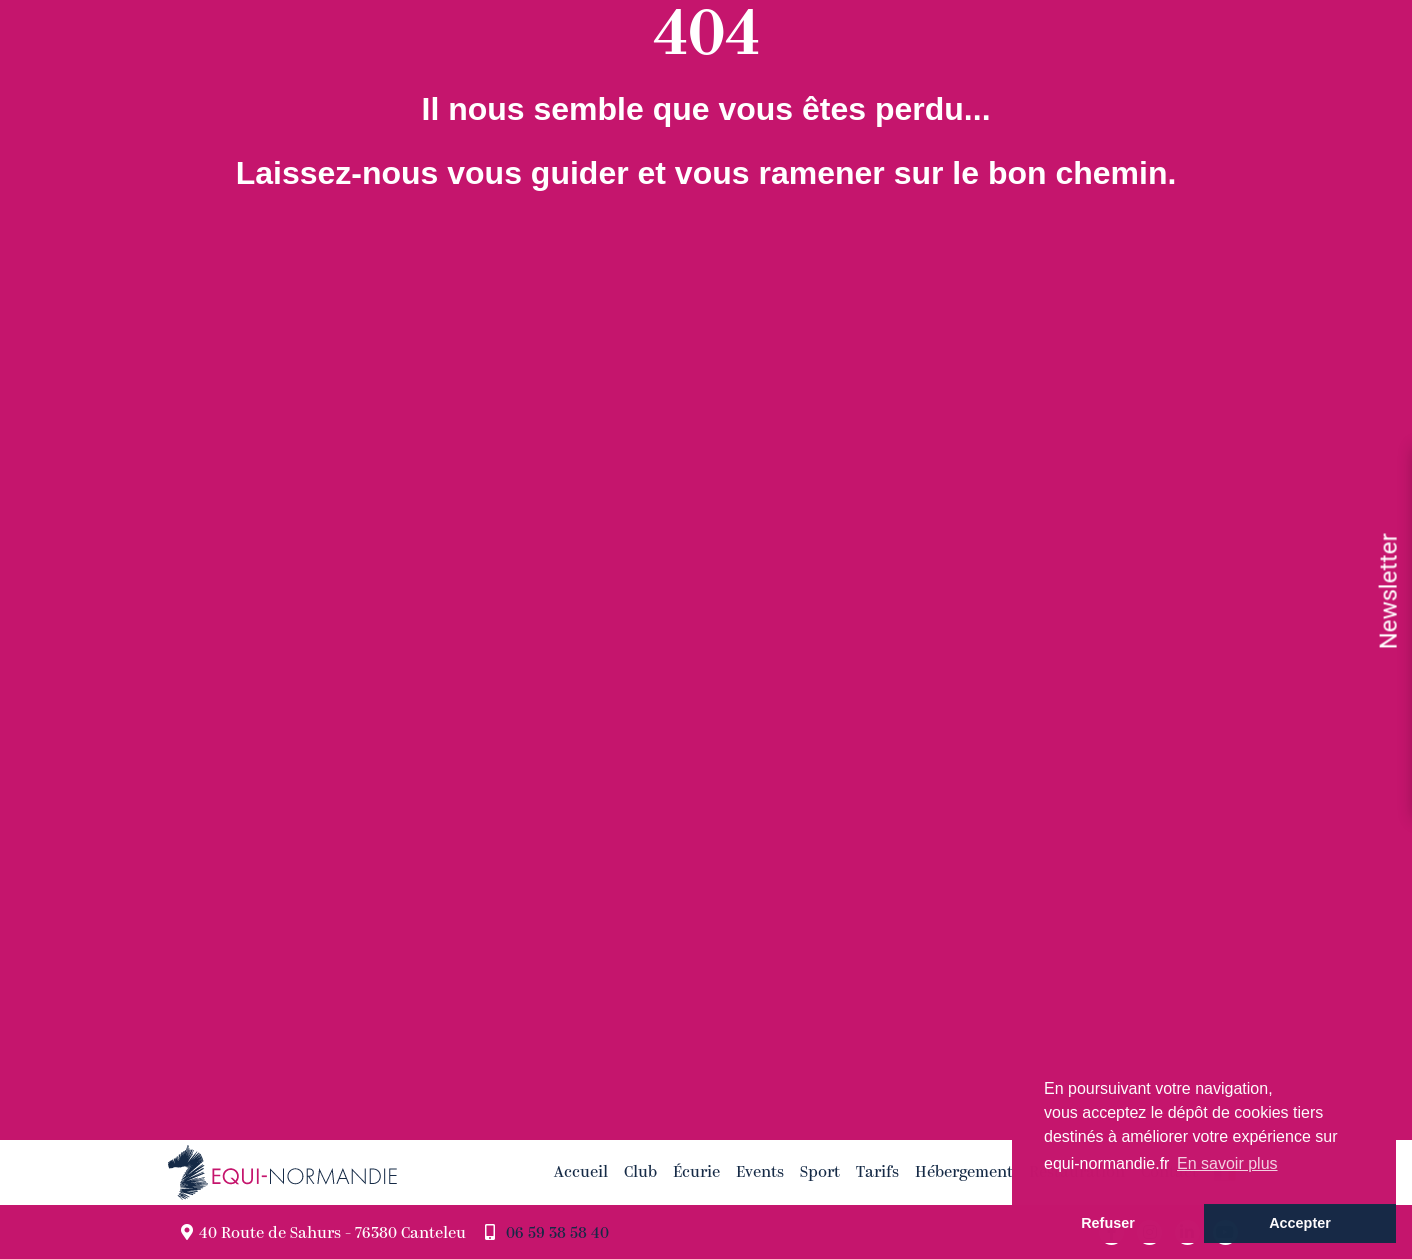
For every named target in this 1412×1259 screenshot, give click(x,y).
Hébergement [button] (964, 1172)
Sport (820, 1172)
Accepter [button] (1300, 1223)
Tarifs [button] (877, 1172)
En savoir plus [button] (1227, 1163)
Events (760, 1172)
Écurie (696, 1172)
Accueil (581, 1172)
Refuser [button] (1108, 1223)
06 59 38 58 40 (557, 1234)
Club (640, 1172)
